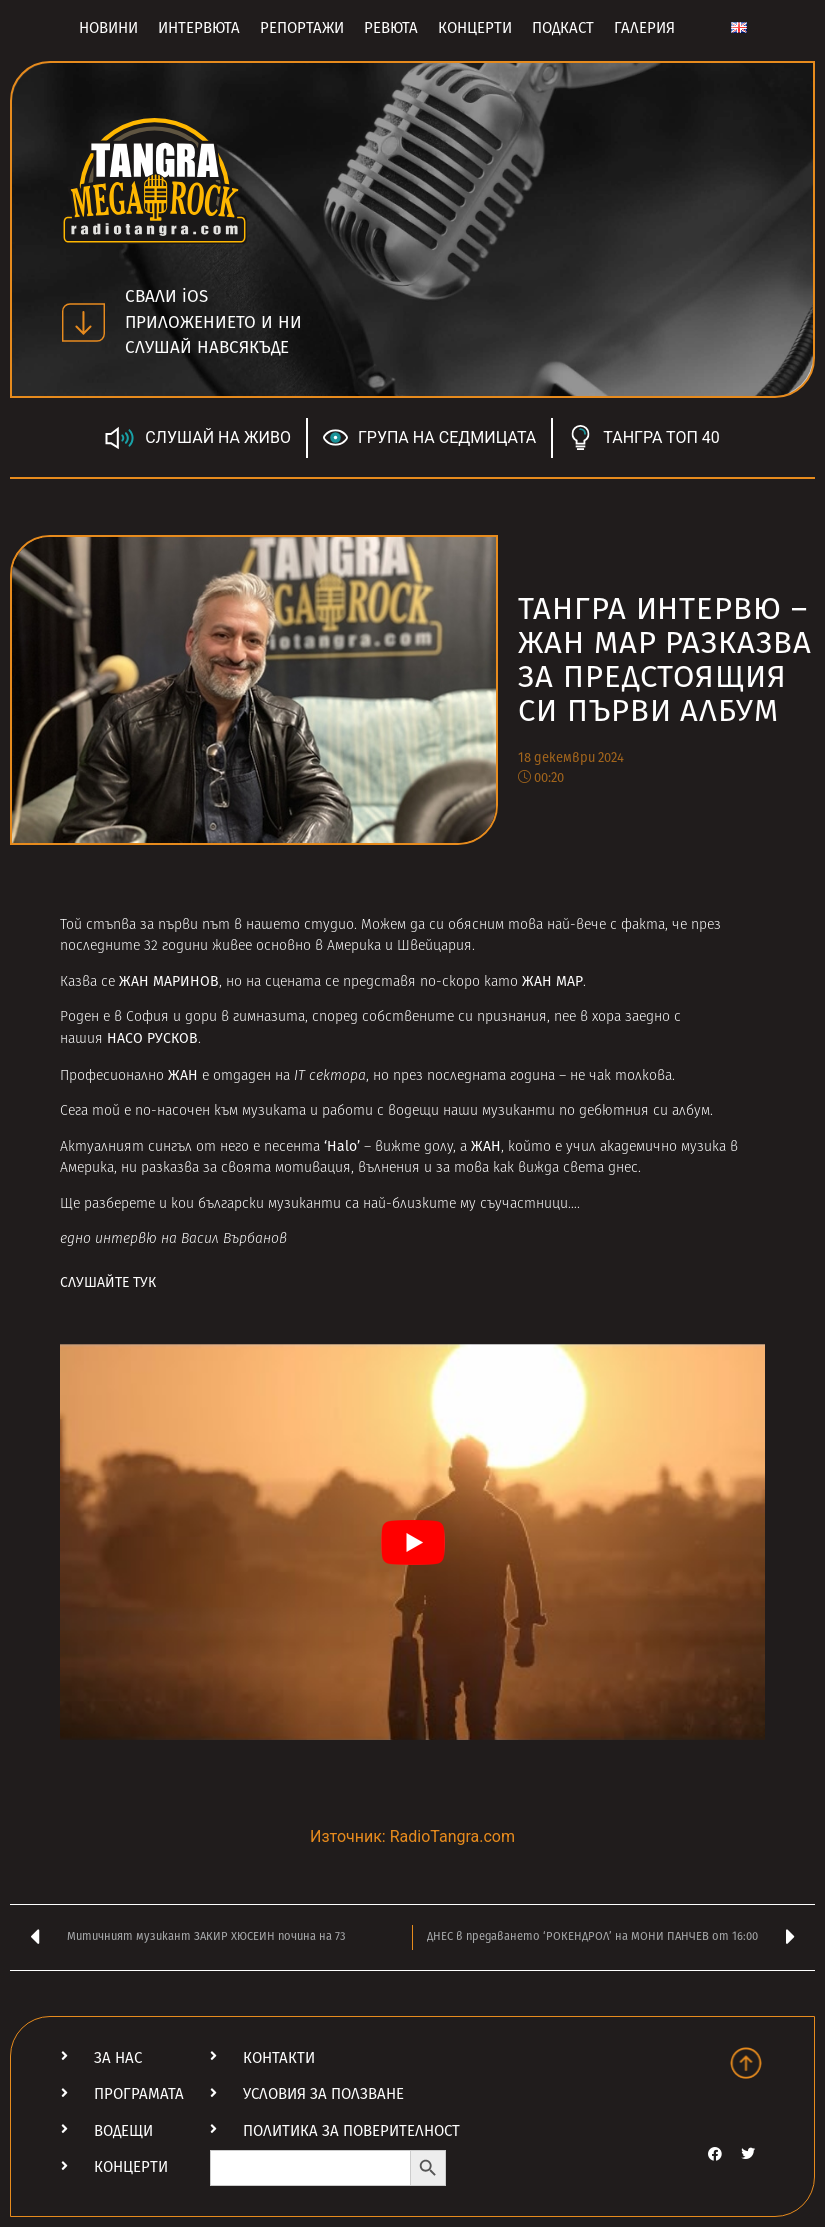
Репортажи (302, 28)
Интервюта (199, 28)
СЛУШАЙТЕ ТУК (108, 1282)
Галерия (644, 28)
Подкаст (563, 28)
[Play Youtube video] (412, 1542)
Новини (108, 28)
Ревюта (391, 28)
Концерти (475, 28)
